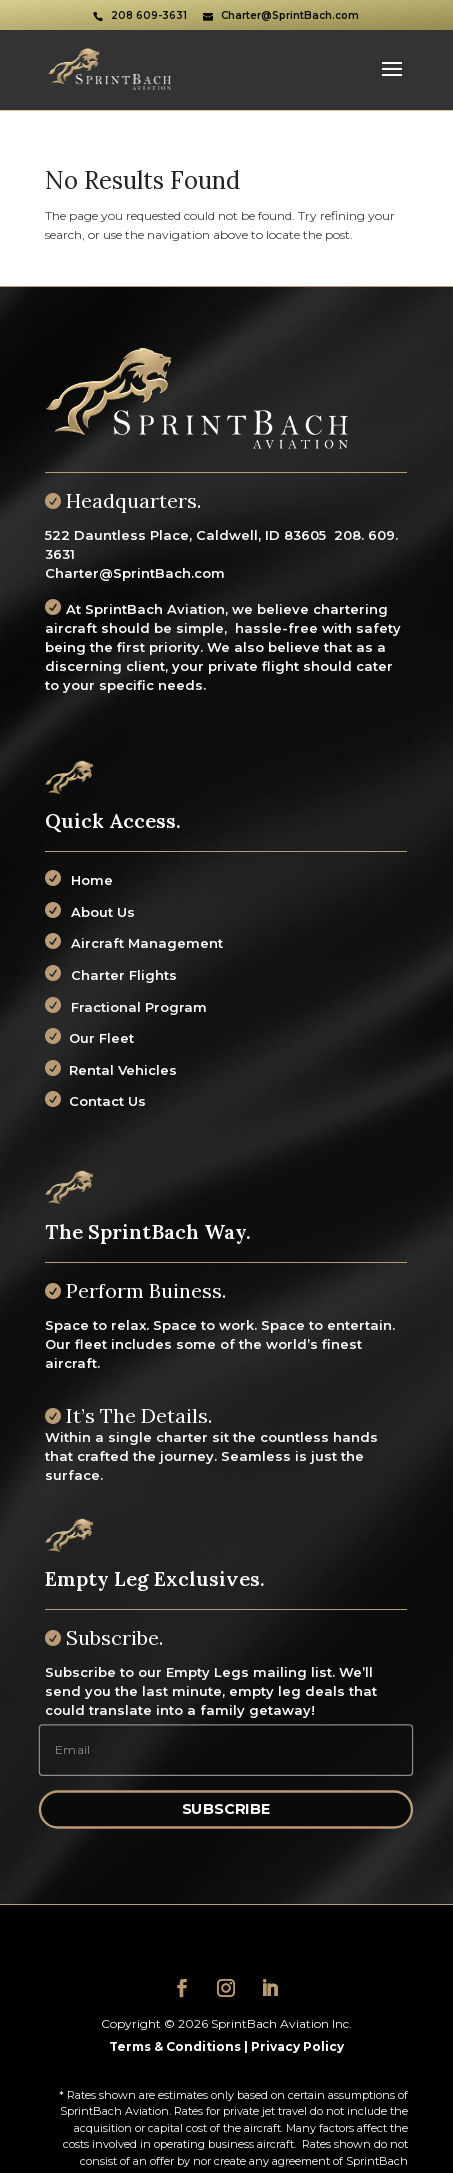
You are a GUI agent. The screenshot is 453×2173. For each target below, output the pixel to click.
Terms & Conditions (175, 2046)
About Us (103, 912)
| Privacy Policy (292, 2046)
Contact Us (103, 1101)
